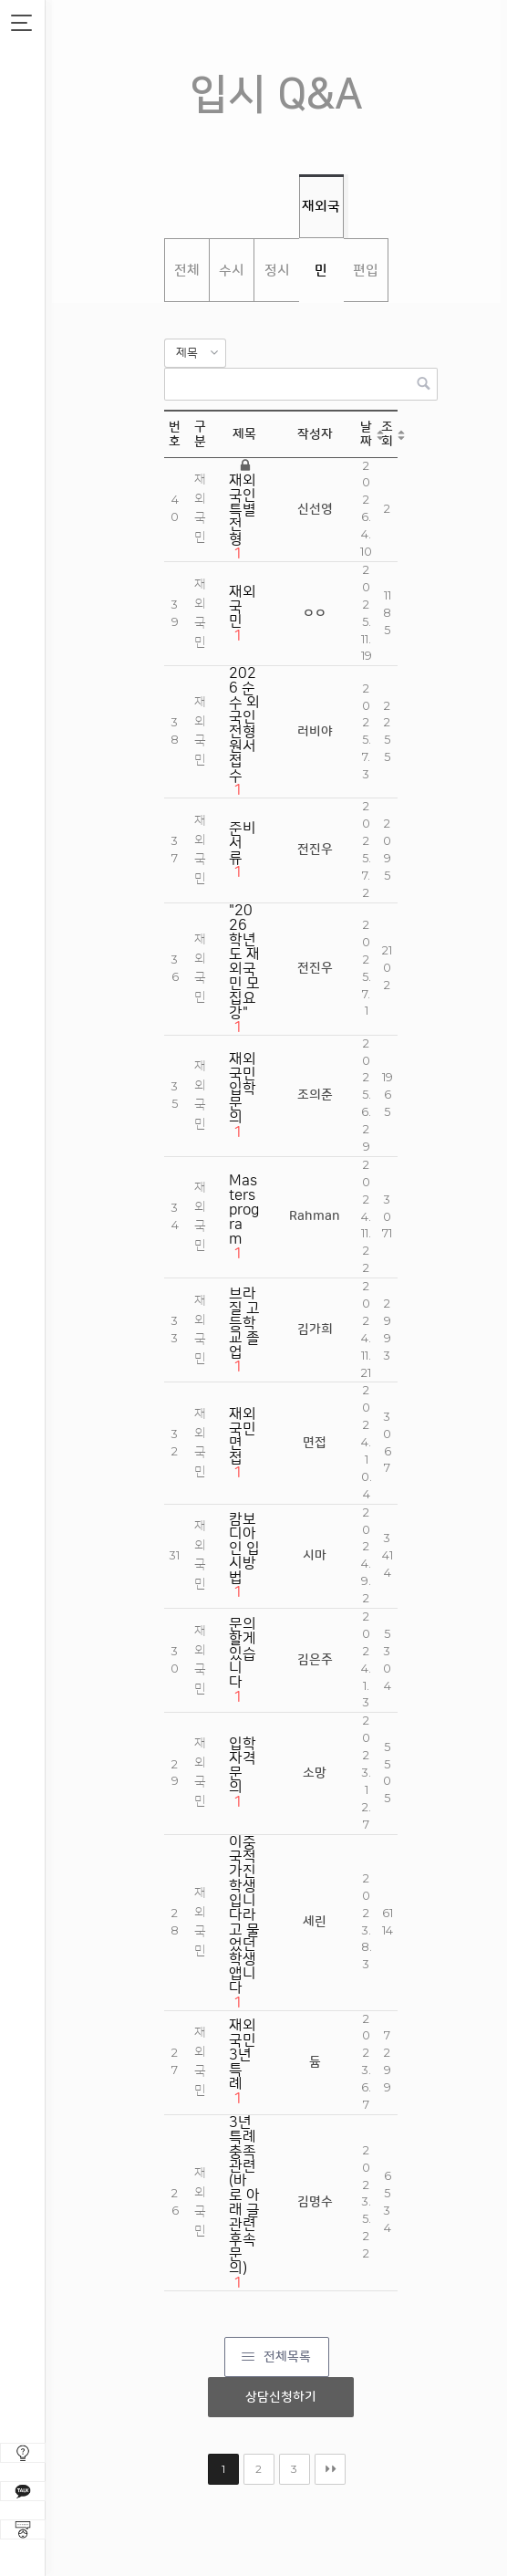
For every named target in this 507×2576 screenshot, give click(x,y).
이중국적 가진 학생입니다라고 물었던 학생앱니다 (244, 1915)
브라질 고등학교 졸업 (244, 1323)
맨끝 (330, 2469)
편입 (365, 270)
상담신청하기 (280, 2397)
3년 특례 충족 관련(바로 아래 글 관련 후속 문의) (244, 2195)
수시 (231, 270)
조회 (387, 434)
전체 (187, 270)
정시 (277, 270)
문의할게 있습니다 (242, 1653)
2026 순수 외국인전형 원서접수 (244, 724)
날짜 (366, 434)
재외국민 (321, 218)
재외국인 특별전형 (242, 510)
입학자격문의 (242, 1766)
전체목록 (287, 2357)
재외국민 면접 (242, 1436)
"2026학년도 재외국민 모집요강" (244, 961)
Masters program (244, 1210)
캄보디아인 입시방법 (244, 1548)
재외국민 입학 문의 (242, 1088)
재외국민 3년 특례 (242, 2055)
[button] (195, 353)
